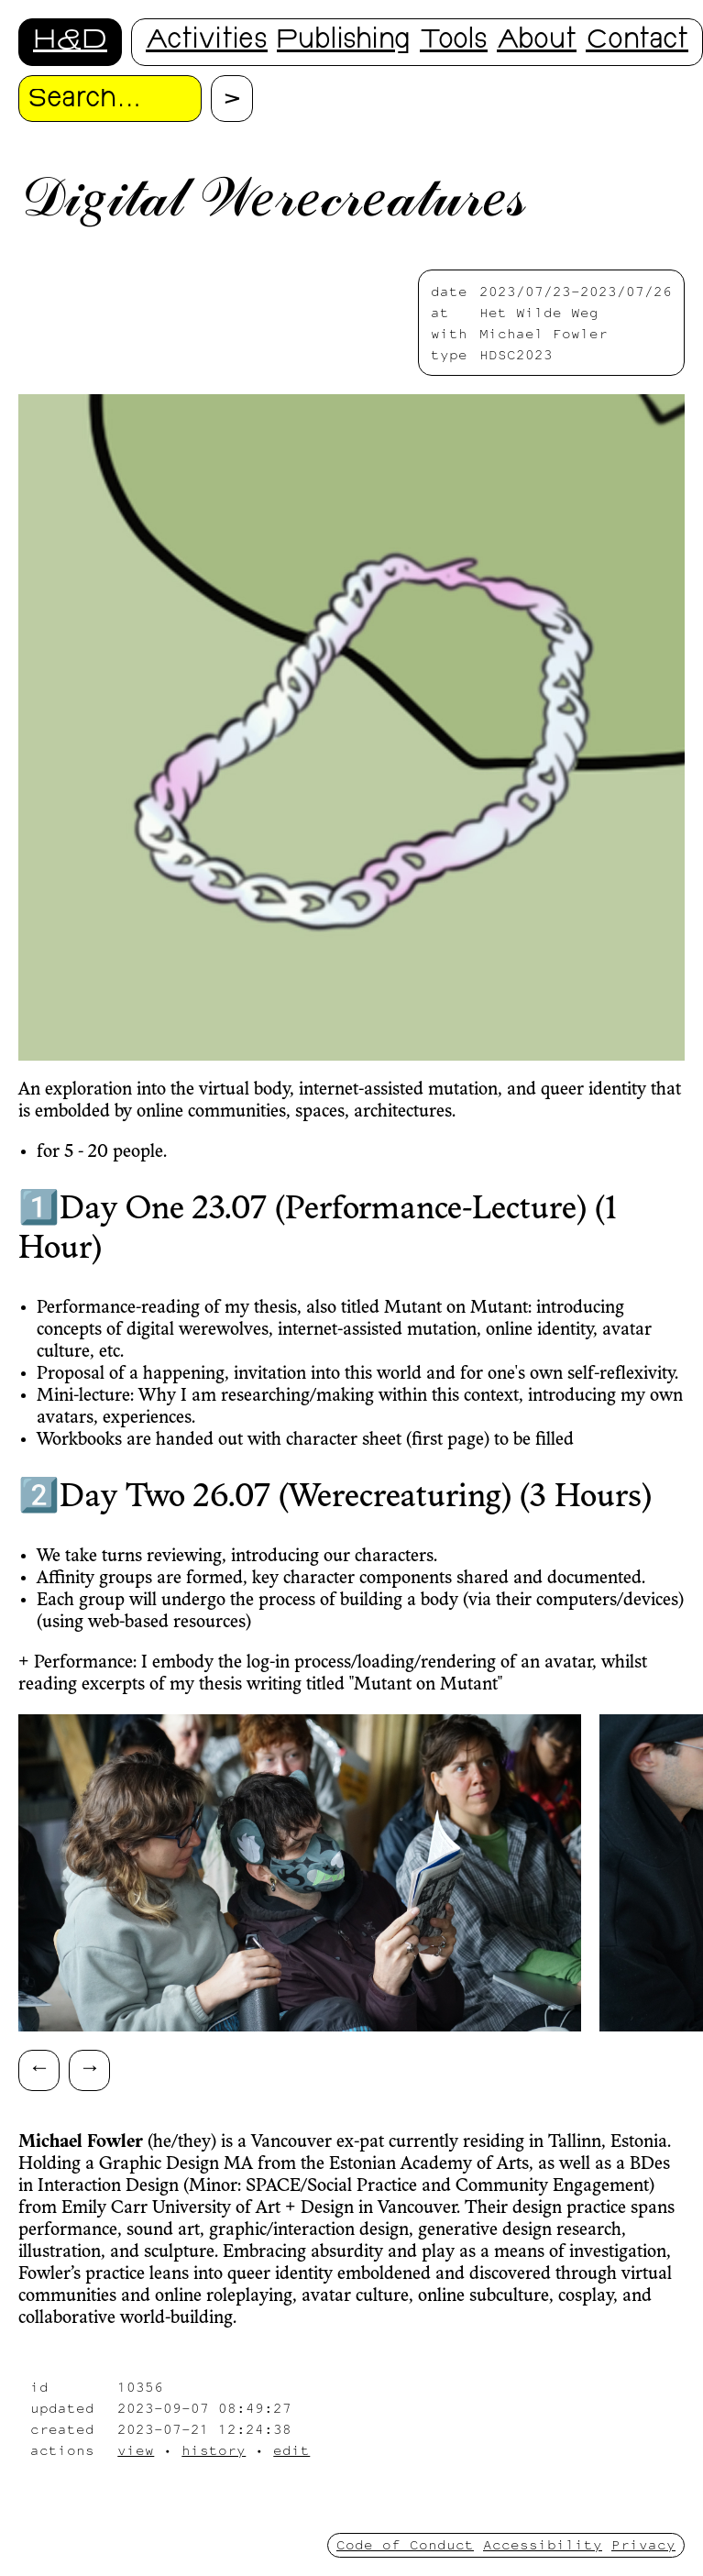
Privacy (643, 2544)
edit (291, 2450)
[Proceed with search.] (232, 98)
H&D (70, 41)
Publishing (344, 41)
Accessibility (542, 2544)
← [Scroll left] (39, 2066)
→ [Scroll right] (90, 2066)
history (213, 2450)
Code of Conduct (405, 2544)
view (135, 2450)
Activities (207, 41)
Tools (454, 41)
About (537, 41)
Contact (637, 41)
